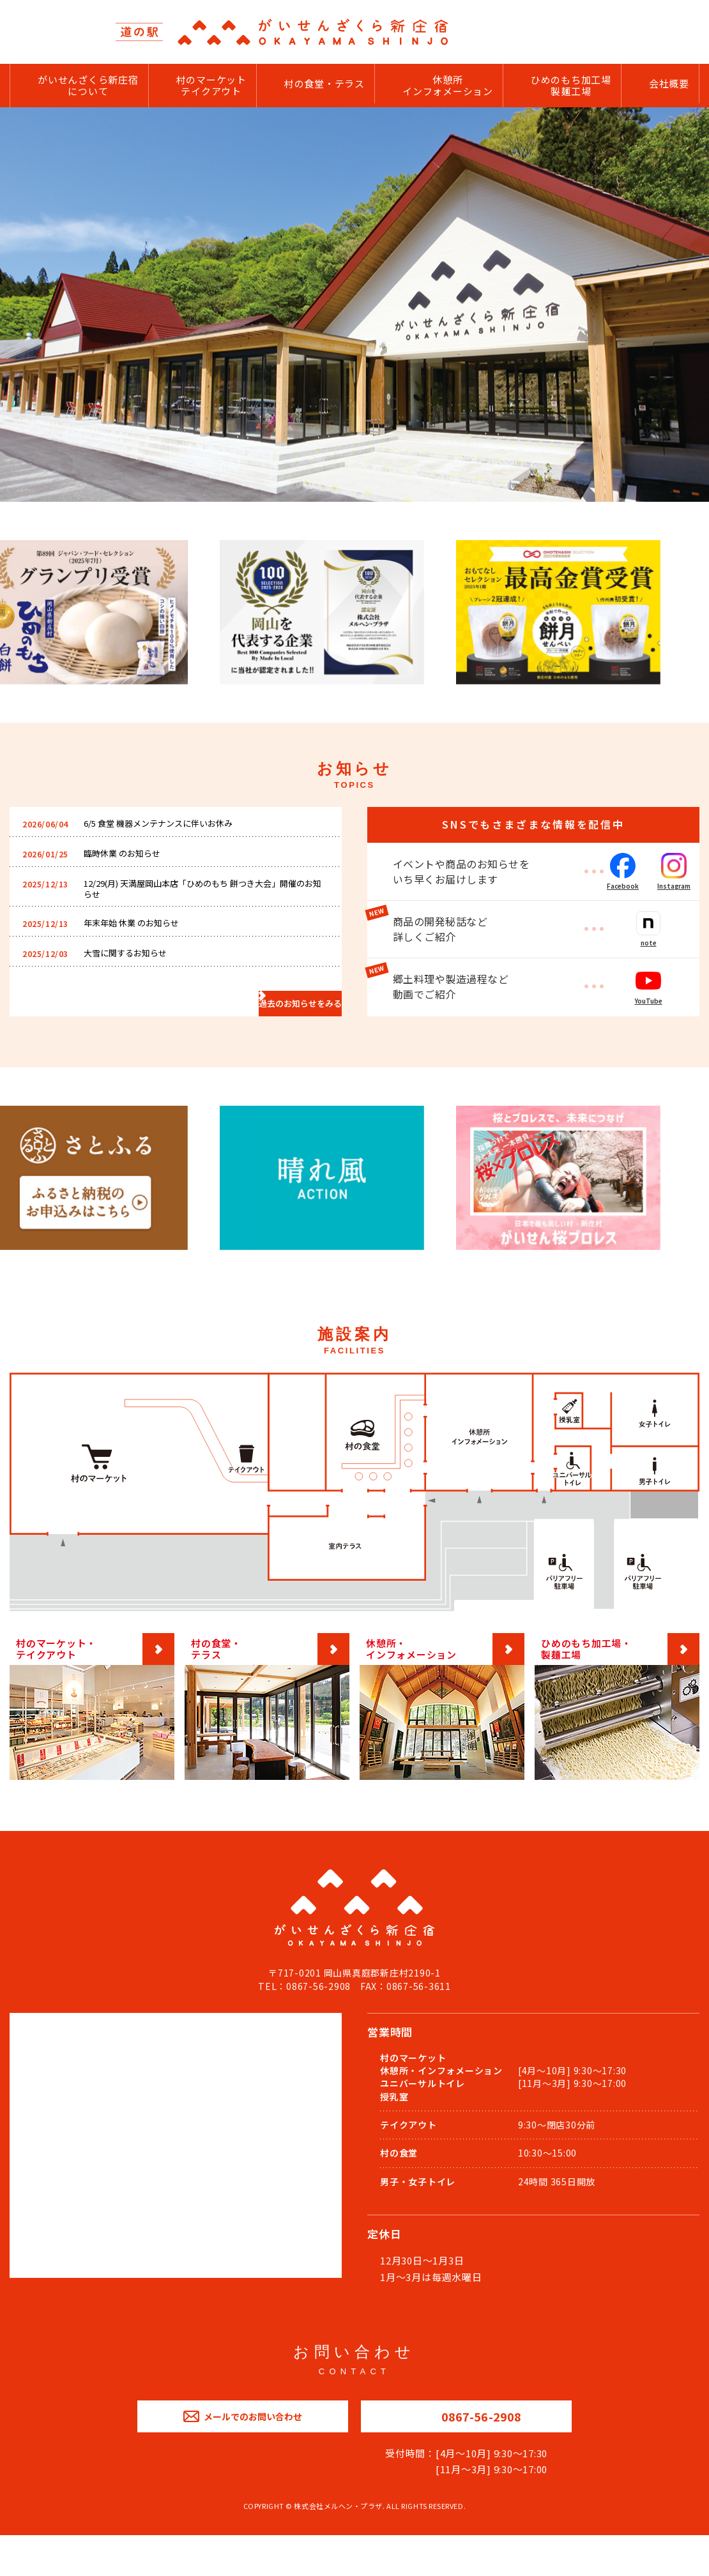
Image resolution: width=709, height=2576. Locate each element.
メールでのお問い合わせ (242, 2447)
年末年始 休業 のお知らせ (138, 945)
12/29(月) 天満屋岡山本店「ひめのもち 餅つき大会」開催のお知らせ (202, 904)
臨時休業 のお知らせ (128, 863)
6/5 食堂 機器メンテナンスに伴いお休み (169, 830)
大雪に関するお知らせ (131, 978)
